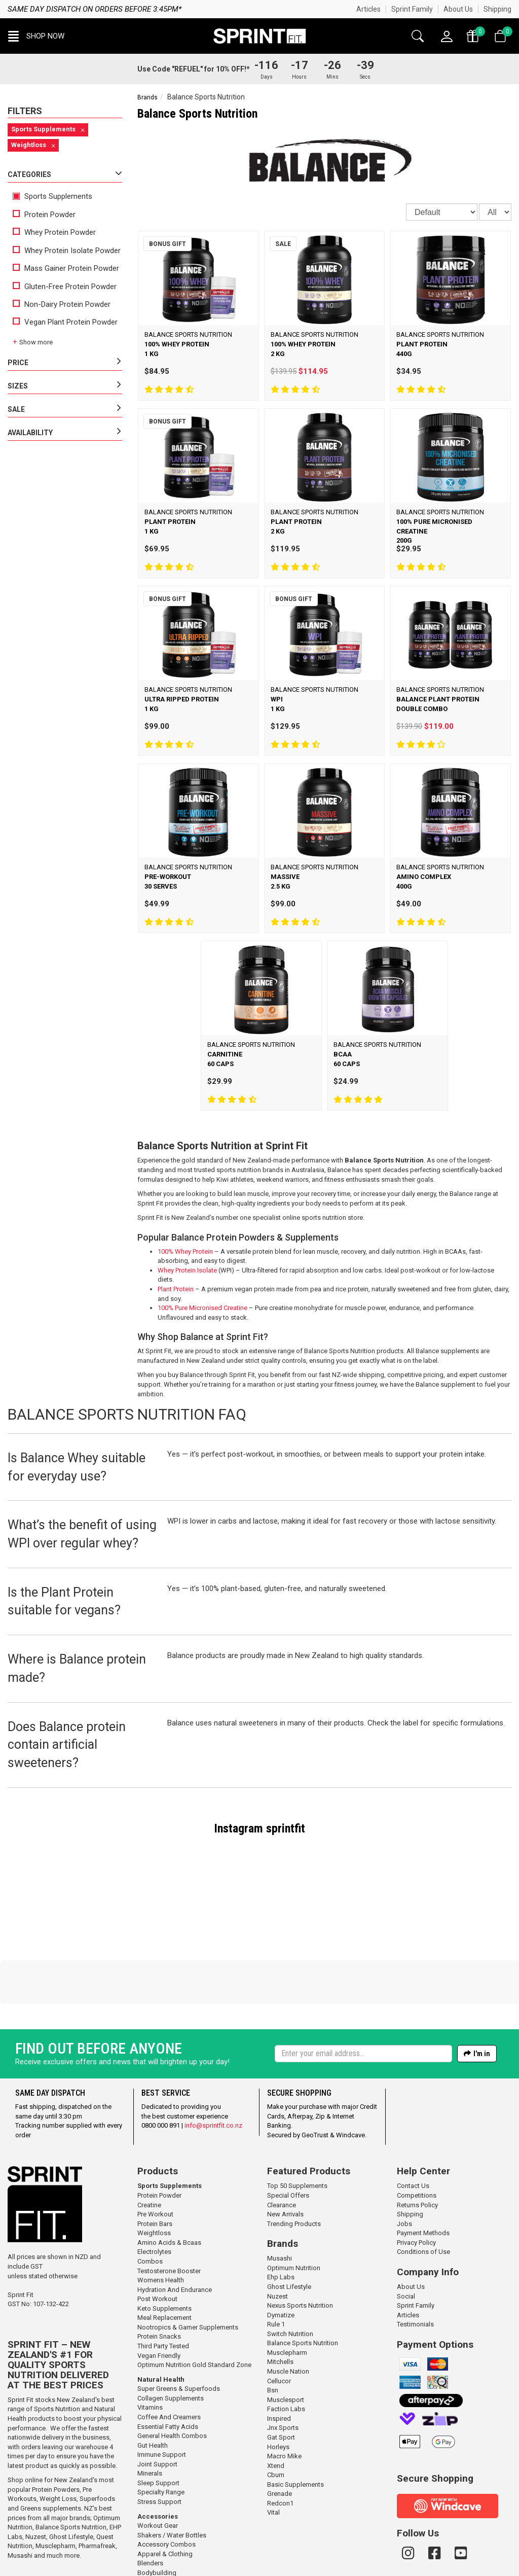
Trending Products (294, 2155)
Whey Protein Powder (54, 232)
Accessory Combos (166, 2475)
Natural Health (160, 2310)
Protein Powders (56, 2420)
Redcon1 (280, 2434)
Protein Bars (154, 2155)
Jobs (404, 2155)
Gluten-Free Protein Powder (65, 286)
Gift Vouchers (157, 2513)
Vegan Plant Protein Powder (65, 322)
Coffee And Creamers (169, 2348)
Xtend (275, 2397)
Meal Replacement (164, 2248)
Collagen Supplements (170, 2329)
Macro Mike (284, 2387)
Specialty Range (160, 2423)
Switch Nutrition (290, 2265)
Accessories (157, 2447)
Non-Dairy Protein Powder (61, 304)
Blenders (150, 2494)
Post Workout (157, 2230)
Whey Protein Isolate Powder (67, 250)
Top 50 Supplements (297, 2117)
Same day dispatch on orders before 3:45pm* (94, 9)
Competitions (416, 2126)
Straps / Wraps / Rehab (171, 2532)
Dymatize (280, 2246)
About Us (458, 9)
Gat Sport (281, 2368)
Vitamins (150, 2338)
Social (406, 2227)
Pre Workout (155, 2145)
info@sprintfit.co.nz (213, 2056)
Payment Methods (423, 2164)
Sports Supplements (52, 196)
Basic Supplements (295, 2415)
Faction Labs (286, 2340)
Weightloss (154, 2164)
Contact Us (413, 2117)
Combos (150, 2192)
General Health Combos (172, 2367)
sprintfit (285, 1828)
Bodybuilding (156, 2504)
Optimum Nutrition (293, 2199)
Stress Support (159, 2433)
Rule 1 (276, 2255)
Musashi (21, 2486)
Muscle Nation (288, 2302)
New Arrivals (285, 2145)
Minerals (149, 2404)
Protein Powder (44, 214)
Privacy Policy (416, 2173)
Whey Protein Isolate (187, 1270)
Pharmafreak (97, 2477)
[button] (36, 36)
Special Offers (288, 2126)
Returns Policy (417, 2136)
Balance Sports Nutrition (70, 2458)
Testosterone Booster (169, 2202)
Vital (273, 2443)
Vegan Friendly (158, 2286)
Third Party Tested (163, 2277)
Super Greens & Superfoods (178, 2319)
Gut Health (152, 2376)
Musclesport (285, 2331)
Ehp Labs (280, 2208)
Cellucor (279, 2312)
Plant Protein (176, 1289)
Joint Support (157, 2395)
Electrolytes (154, 2182)
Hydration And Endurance (174, 2221)
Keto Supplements (164, 2239)
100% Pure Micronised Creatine (202, 1308)
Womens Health (160, 2211)
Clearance (281, 2136)
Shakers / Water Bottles (171, 2466)
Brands (147, 97)
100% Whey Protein (185, 1251)
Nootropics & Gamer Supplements (187, 2258)
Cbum (275, 2406)
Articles (368, 9)
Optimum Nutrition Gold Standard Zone (194, 2296)
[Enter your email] (363, 1984)
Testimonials (415, 2255)
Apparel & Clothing (165, 2485)
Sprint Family (412, 9)
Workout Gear (157, 2456)
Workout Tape (157, 2541)
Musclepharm (55, 2477)
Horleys (278, 2378)
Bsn (272, 2321)
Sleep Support (158, 2414)
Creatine (149, 2136)
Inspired (279, 2349)
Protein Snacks (159, 2267)
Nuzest (35, 2468)
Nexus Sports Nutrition (300, 2236)
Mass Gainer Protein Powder (66, 268)
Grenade (279, 2424)
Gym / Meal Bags (162, 2522)
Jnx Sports (283, 2358)
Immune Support (161, 2385)
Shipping (497, 9)
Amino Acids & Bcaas (169, 2173)
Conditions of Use (423, 2182)
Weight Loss (58, 2429)
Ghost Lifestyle (71, 2468)
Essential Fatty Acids (167, 2357)
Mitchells (280, 2293)
